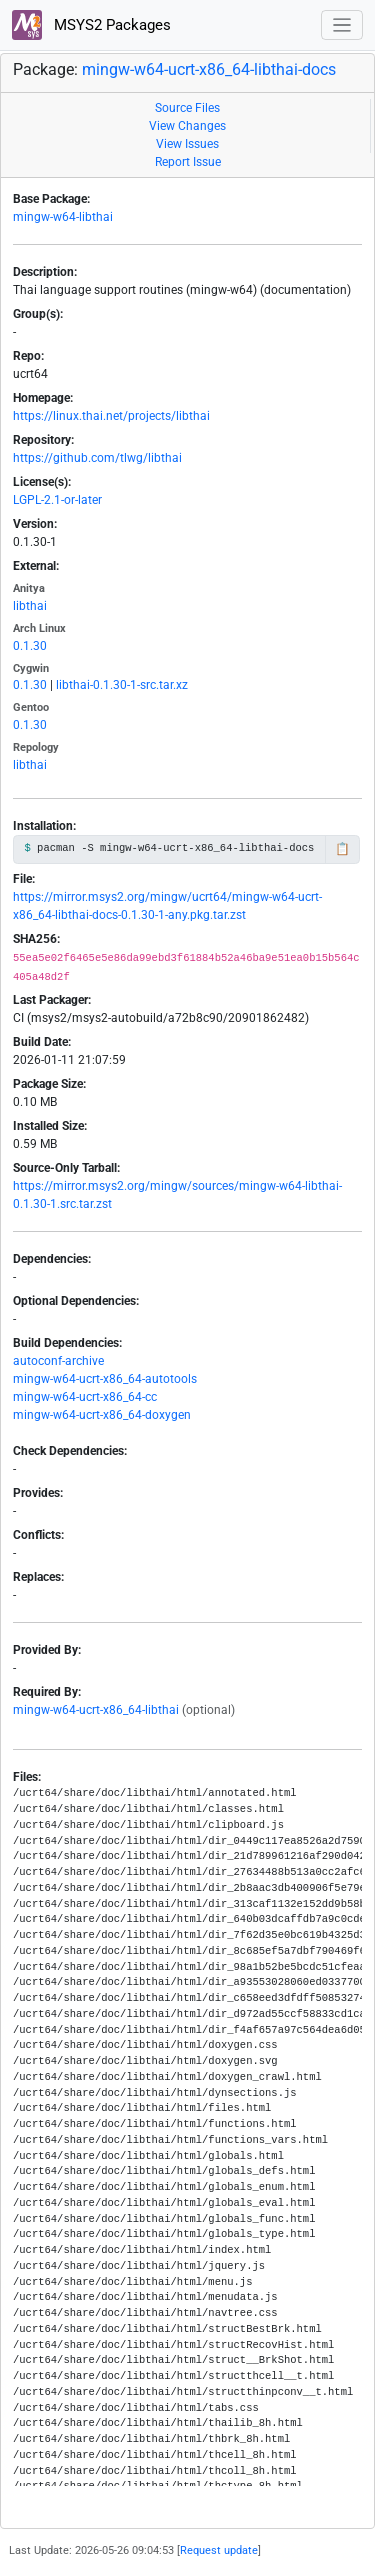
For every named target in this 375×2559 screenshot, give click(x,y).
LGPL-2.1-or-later (57, 500)
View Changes (187, 126)
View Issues (187, 144)
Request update (219, 2550)
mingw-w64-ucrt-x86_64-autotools (105, 1379)
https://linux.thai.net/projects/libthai (111, 416)
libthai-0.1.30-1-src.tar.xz (122, 685)
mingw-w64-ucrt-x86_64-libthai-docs (209, 69)
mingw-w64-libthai (63, 217)
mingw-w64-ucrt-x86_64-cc (85, 1397)
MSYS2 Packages (91, 25)
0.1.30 (30, 646)
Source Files (187, 108)
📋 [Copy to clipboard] (342, 849)
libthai (30, 606)
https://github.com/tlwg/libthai (97, 458)
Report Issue (188, 162)
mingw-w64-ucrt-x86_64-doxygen (102, 1415)
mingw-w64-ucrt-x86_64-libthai (96, 1710)
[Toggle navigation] (342, 25)
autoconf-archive (58, 1361)
